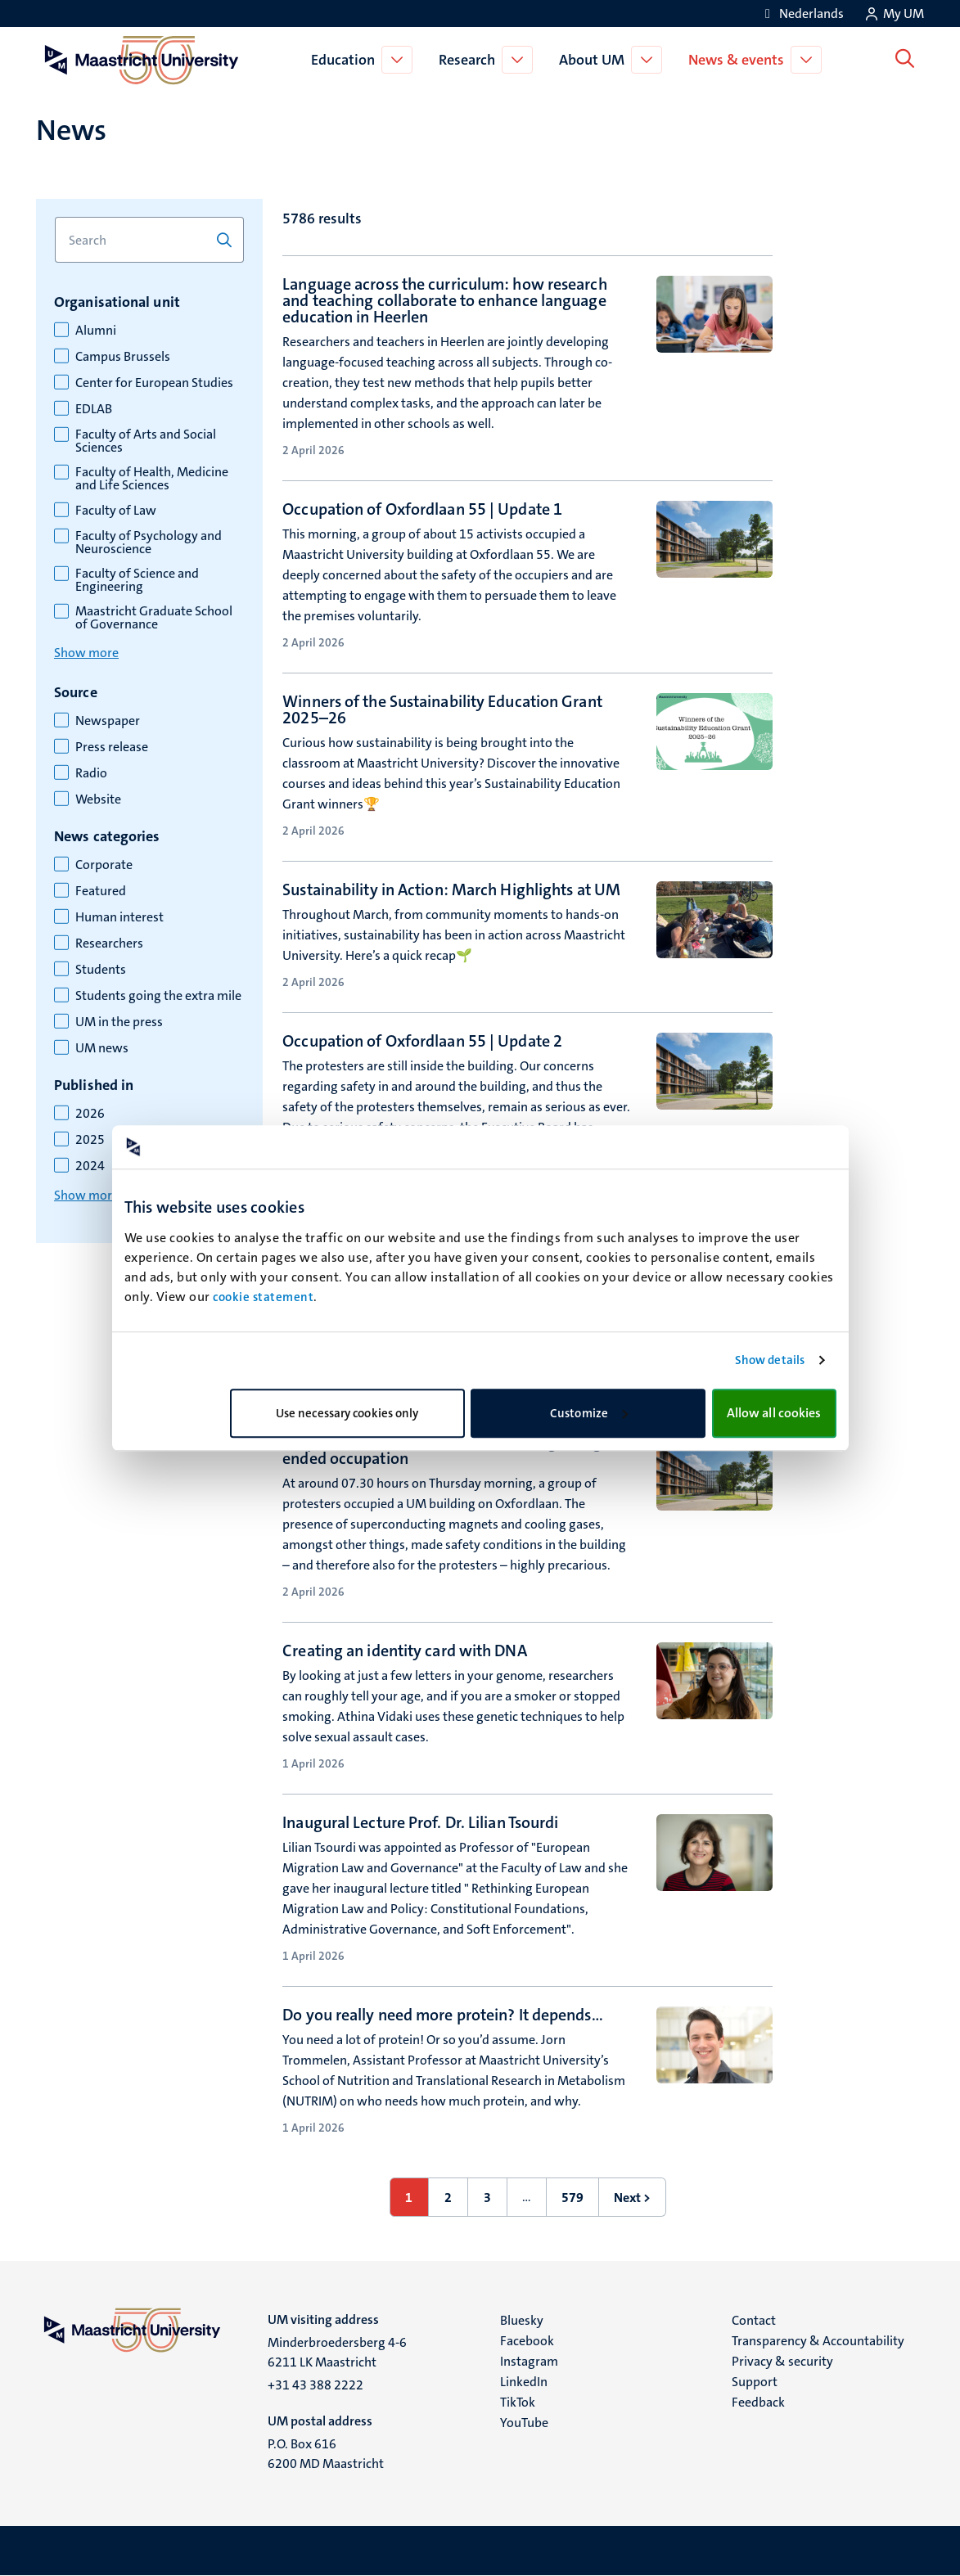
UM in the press (119, 1022)
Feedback (758, 2402)
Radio (91, 773)
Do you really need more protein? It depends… (442, 2014)
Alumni (95, 330)
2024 (90, 1166)
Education (346, 60)
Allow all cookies (774, 1412)
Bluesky (521, 2320)
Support (754, 2381)
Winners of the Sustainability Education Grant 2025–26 (442, 709)
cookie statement (263, 1297)
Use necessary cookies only (347, 1413)
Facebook (527, 2340)
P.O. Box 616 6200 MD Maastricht (326, 2453)
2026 (90, 1113)
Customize (589, 1413)
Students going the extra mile (158, 995)
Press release (111, 747)
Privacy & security (782, 2361)
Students (100, 969)
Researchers (109, 943)
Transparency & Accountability (818, 2340)
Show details (770, 1360)
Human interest (119, 917)
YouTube (524, 2422)
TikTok (517, 2402)
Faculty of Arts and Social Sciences (145, 441)
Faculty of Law (115, 510)
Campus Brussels (122, 356)
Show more (86, 652)
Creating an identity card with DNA (404, 1650)
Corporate (104, 864)
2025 (90, 1139)
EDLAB (93, 409)
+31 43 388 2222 (315, 2385)
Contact (754, 2320)
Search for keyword (54, 217)
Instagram (529, 2361)
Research (470, 60)
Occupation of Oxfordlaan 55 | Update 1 (422, 509)
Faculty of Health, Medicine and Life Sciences (151, 479)
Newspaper (107, 720)
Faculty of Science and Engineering (137, 580)
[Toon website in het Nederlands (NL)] (801, 13)
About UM (595, 60)
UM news (101, 1048)
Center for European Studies (154, 383)
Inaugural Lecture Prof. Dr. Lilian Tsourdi (420, 1822)
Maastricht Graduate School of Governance (153, 618)
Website (98, 799)
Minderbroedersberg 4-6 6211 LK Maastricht (337, 2352)
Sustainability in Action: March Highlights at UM (451, 889)
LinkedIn (524, 2381)
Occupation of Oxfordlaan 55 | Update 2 (422, 1041)
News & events (739, 60)
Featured (100, 891)
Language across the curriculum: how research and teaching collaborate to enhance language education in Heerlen (444, 300)
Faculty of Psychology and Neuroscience (148, 542)
